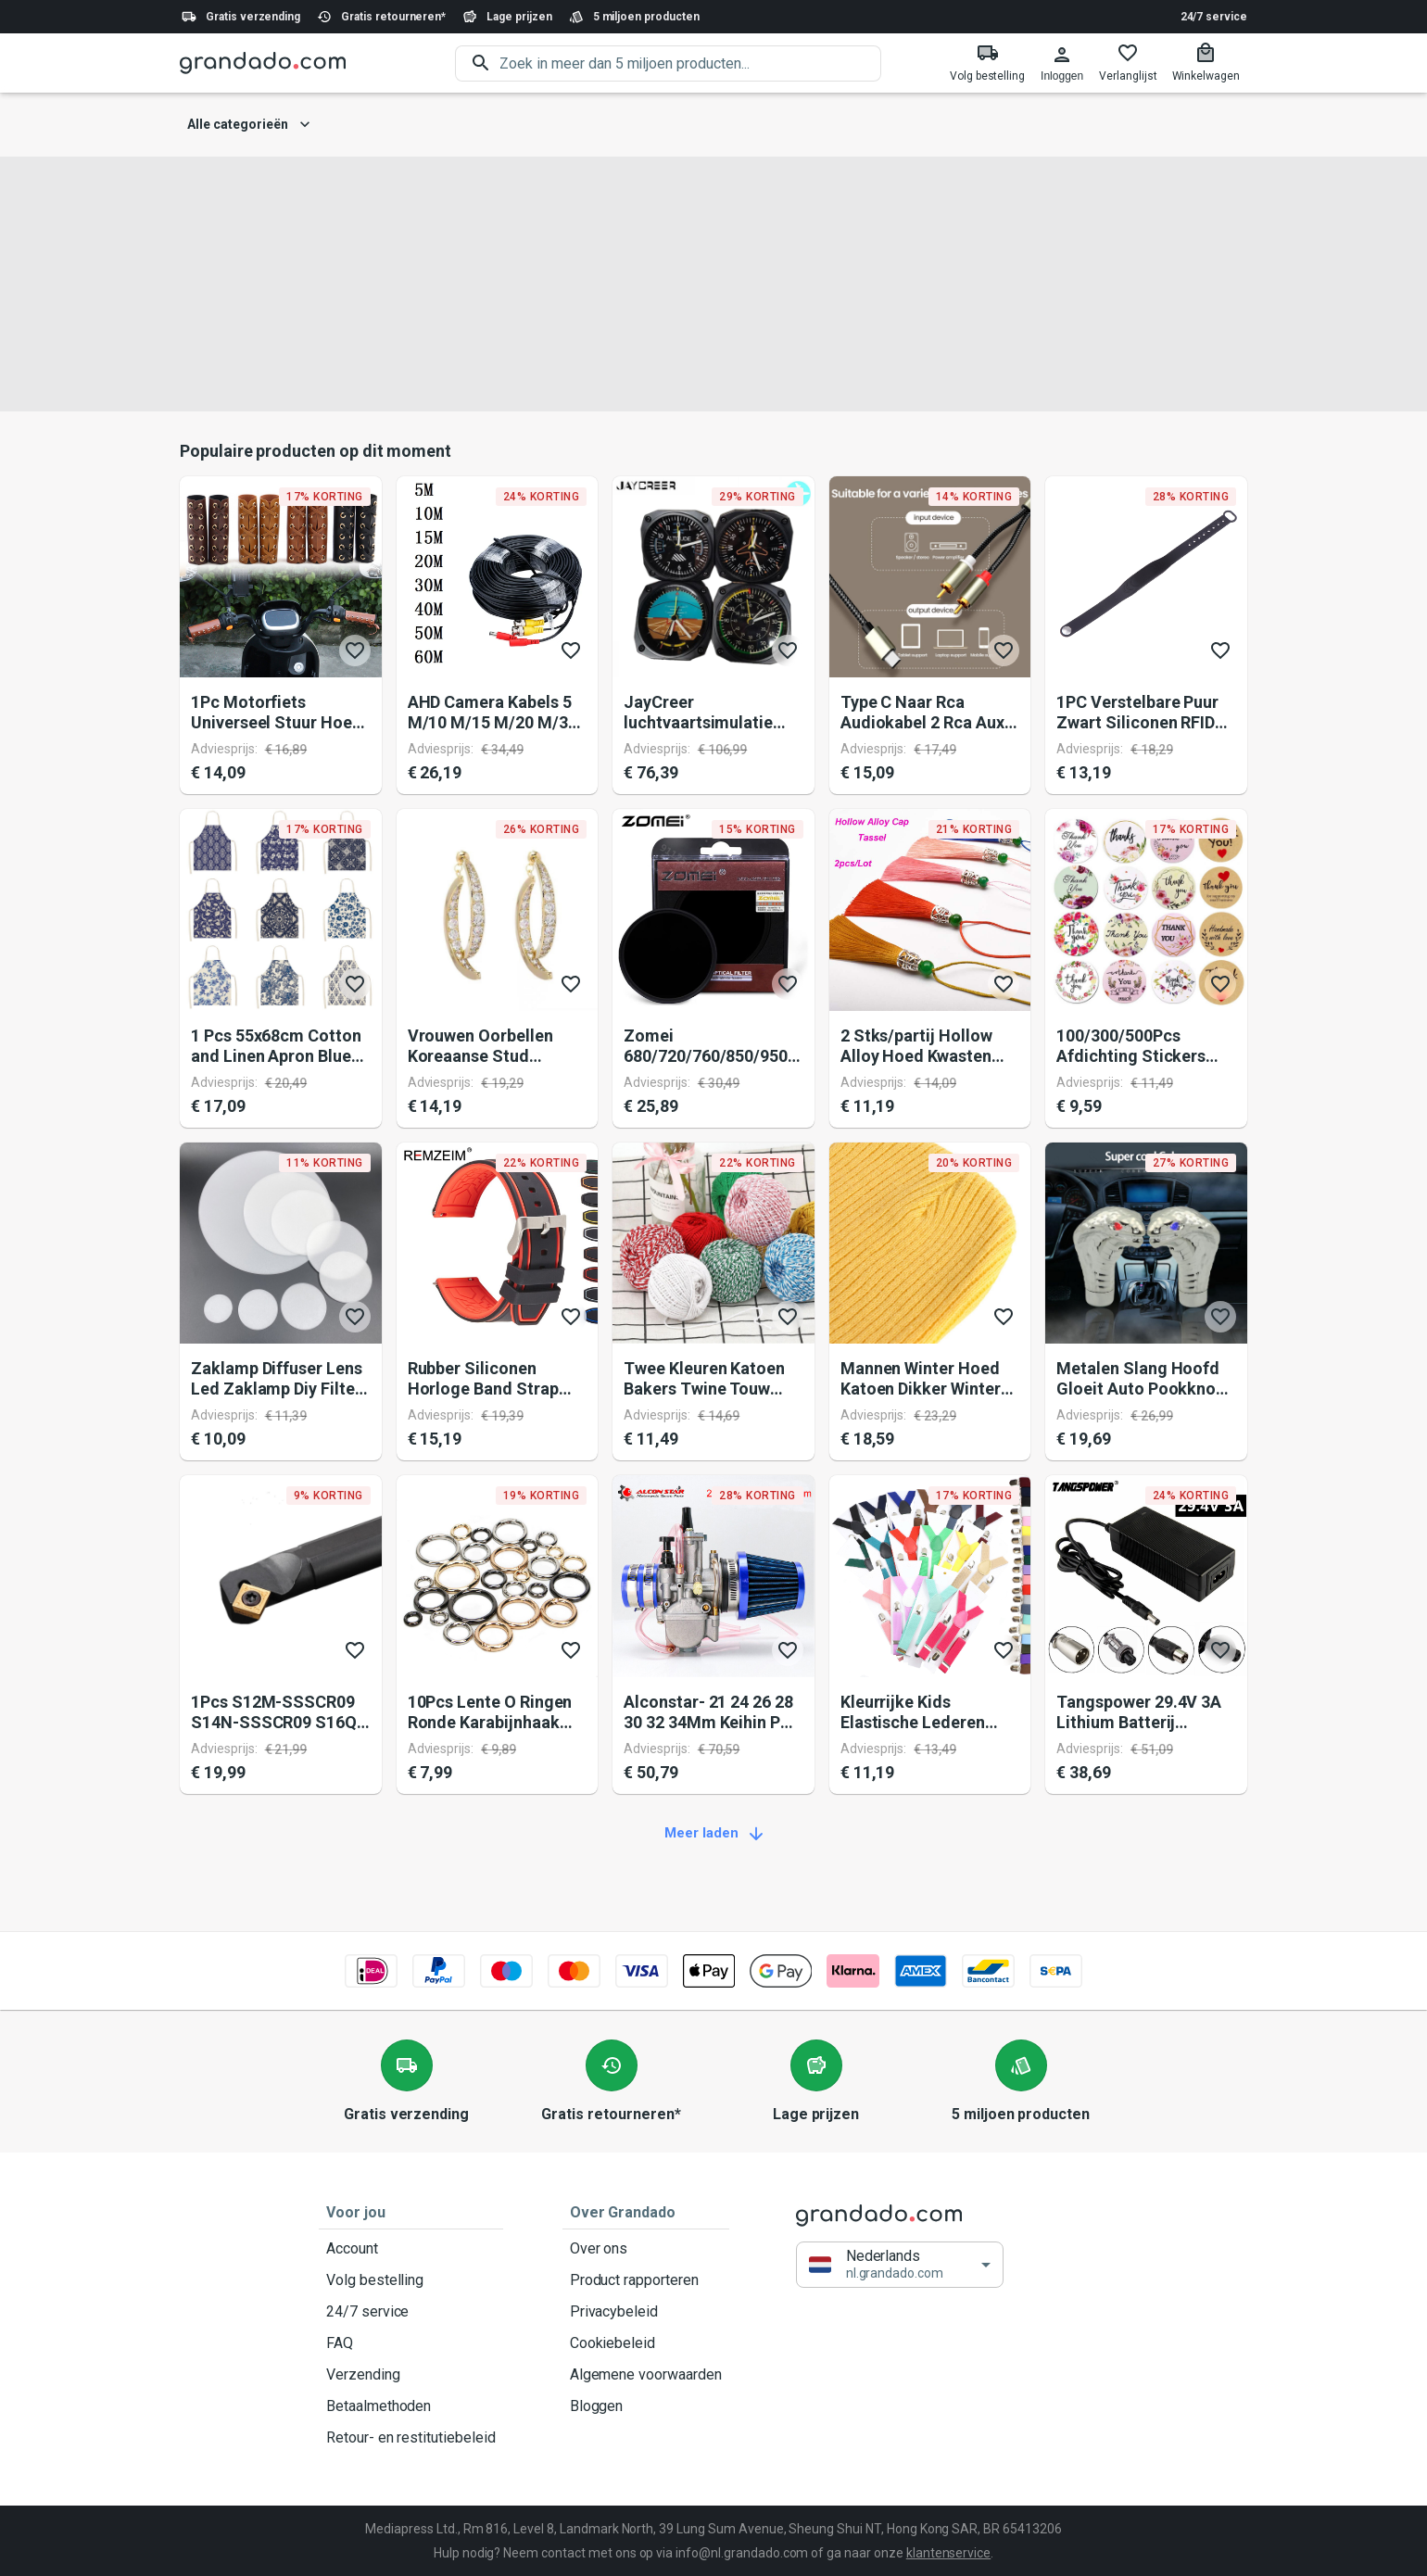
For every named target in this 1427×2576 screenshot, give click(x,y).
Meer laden (713, 1834)
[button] (900, 2265)
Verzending (411, 2375)
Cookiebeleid (645, 2343)
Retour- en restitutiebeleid (411, 2438)
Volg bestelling (411, 2280)
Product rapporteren (645, 2280)
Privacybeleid (645, 2312)
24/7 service (1214, 16)
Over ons (645, 2249)
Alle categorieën (249, 124)
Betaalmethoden (411, 2406)
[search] (690, 63)
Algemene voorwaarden (645, 2375)
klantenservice (948, 2552)
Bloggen (645, 2406)
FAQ (411, 2343)
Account (411, 2249)
